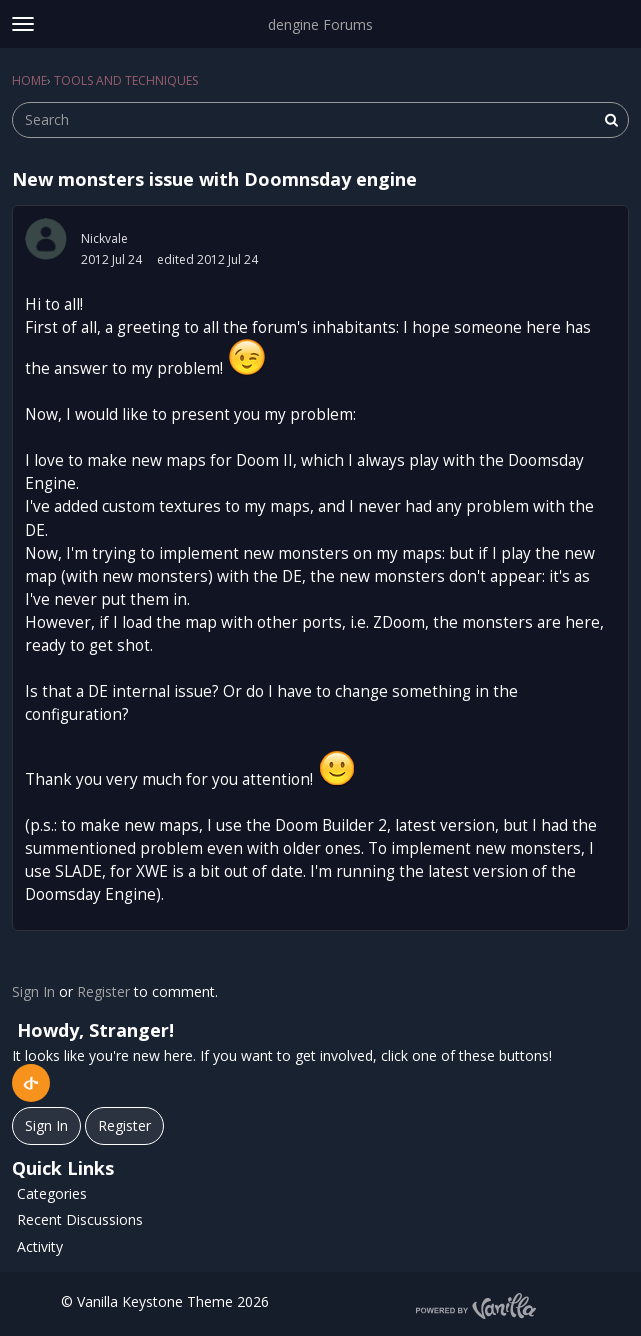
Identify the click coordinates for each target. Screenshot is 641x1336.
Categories (52, 1193)
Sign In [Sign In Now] (46, 1125)
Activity (40, 1246)
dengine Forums (320, 24)
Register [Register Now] (124, 1125)
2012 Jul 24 (111, 259)
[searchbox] (320, 120)
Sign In (33, 991)
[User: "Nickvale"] (46, 239)
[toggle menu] (23, 24)
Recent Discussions (80, 1219)
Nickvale (104, 238)
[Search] (611, 120)
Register (103, 991)
